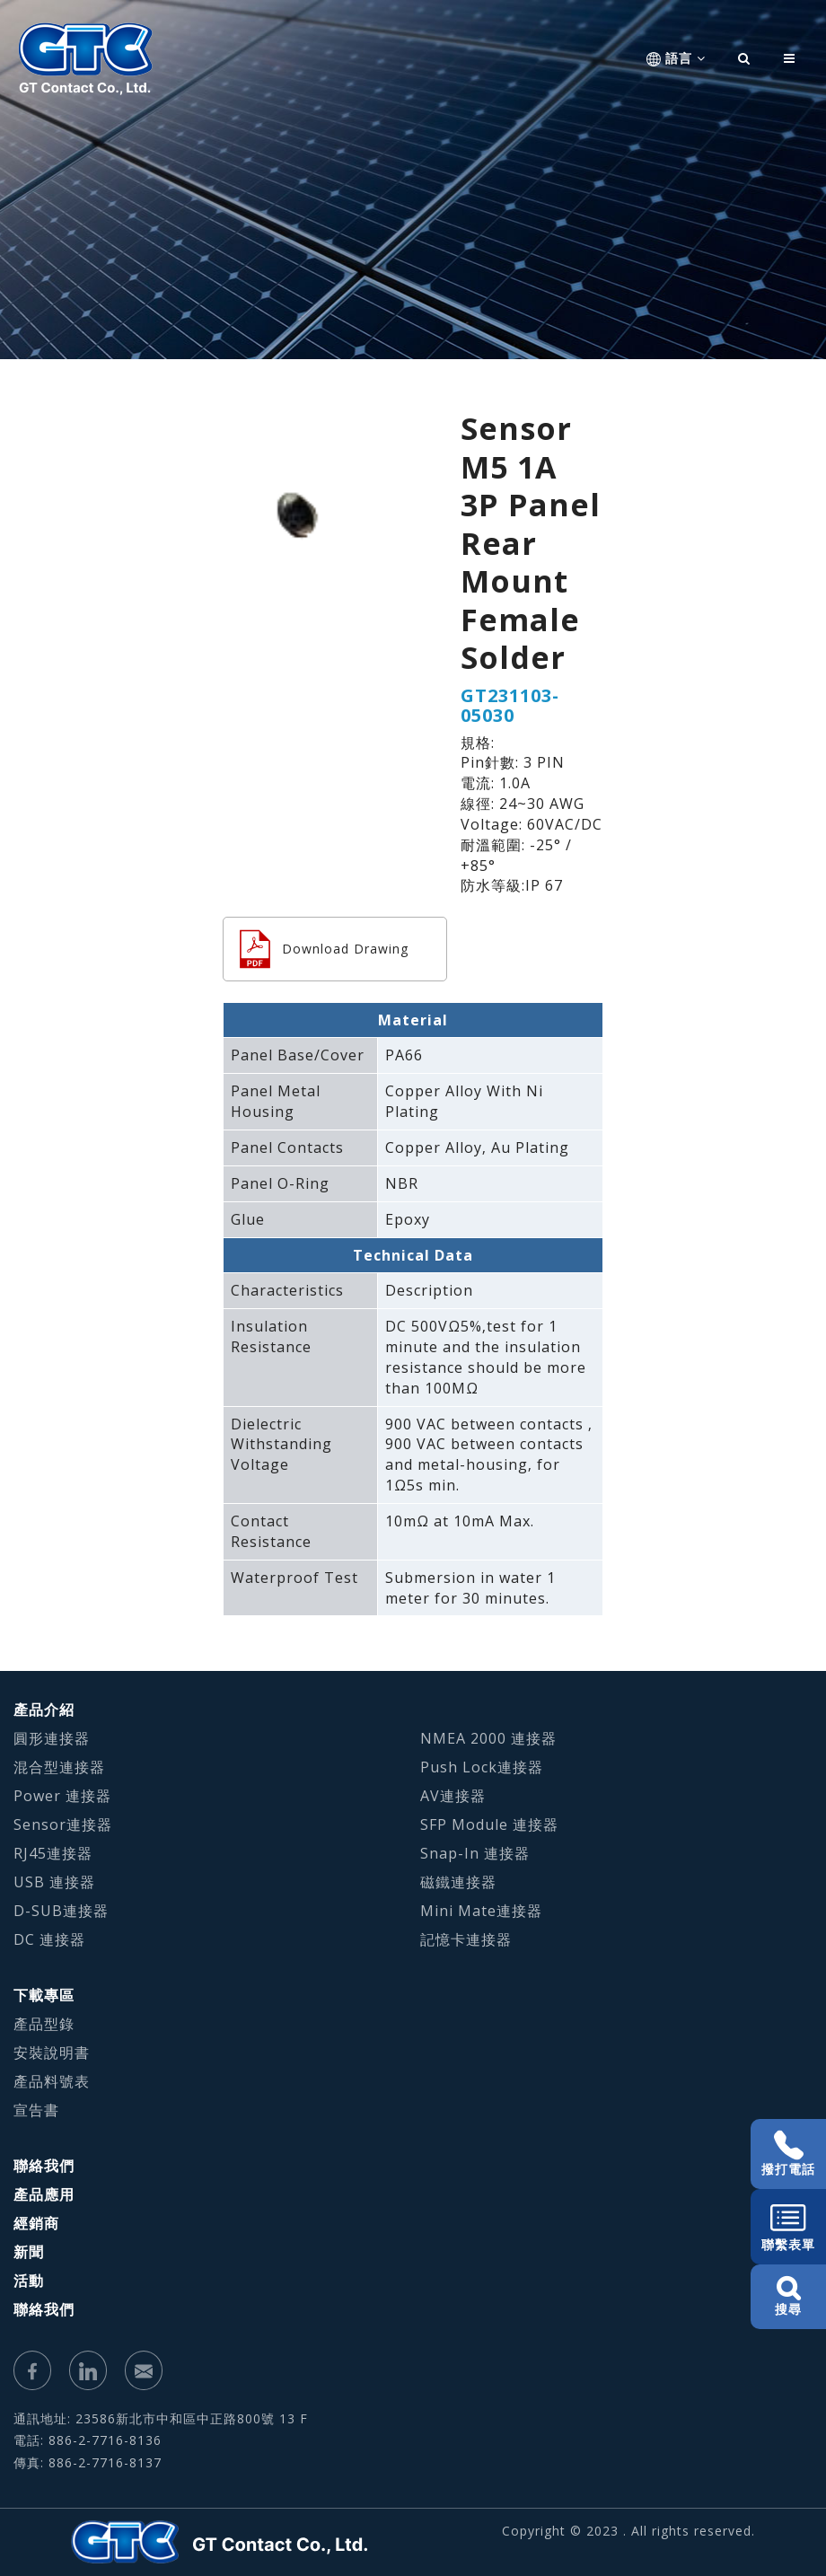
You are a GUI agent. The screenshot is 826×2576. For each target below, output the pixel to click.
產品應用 (44, 2194)
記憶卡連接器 (466, 1939)
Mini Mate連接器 (481, 1911)
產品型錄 (44, 2024)
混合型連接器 (59, 1767)
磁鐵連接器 (458, 1882)
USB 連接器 (54, 1882)
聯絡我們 (44, 2166)
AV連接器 (453, 1796)
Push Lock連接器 (481, 1767)
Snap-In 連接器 (475, 1853)
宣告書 (36, 2110)
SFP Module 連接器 (489, 1824)
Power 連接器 (62, 1796)
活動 (28, 2280)
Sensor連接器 (62, 1824)
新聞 (28, 2252)
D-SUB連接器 (61, 1911)
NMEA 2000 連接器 (488, 1738)
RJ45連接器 (52, 1853)
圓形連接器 (51, 1738)
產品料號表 (51, 2081)
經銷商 (36, 2223)
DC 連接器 (49, 1939)
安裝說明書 (51, 2052)
